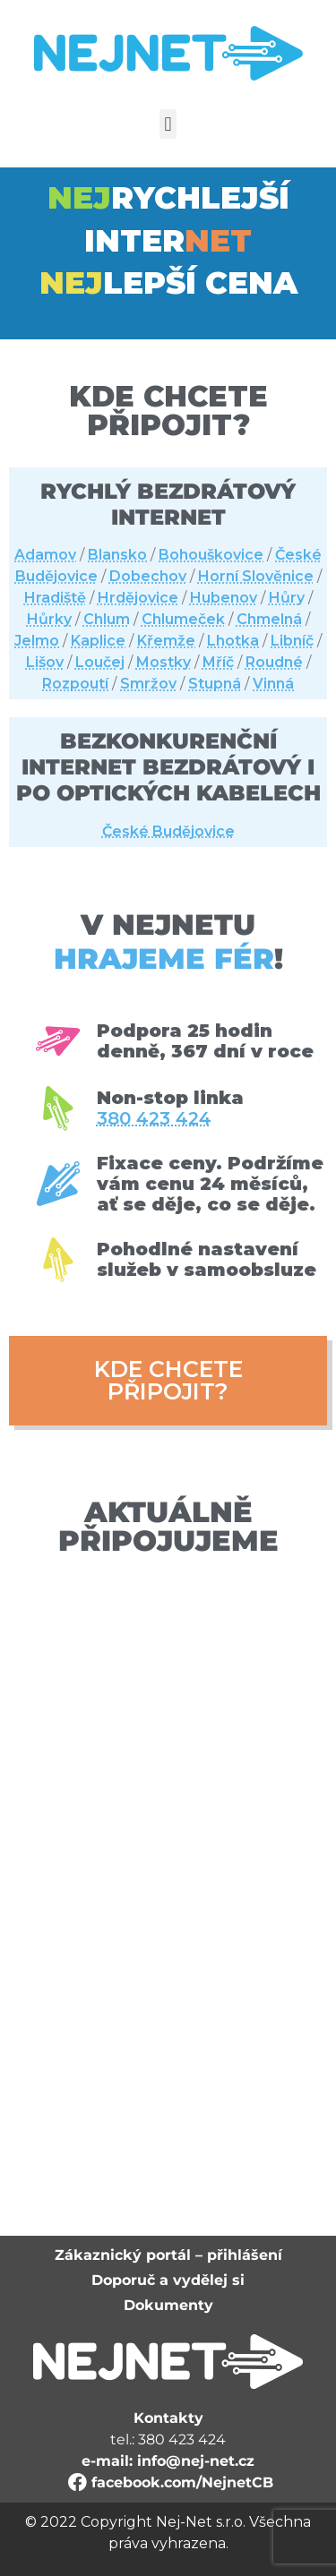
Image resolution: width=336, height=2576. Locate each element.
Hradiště (55, 597)
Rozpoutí (75, 683)
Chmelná (269, 619)
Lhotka (233, 640)
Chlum (106, 619)
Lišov (45, 662)
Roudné (274, 662)
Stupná (214, 683)
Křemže (166, 640)
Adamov (45, 554)
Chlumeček (183, 619)
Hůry (287, 597)
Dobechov (147, 576)
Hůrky (49, 619)
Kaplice (98, 640)
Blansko (117, 554)
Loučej (100, 662)
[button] (168, 124)
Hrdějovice (138, 597)
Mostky (163, 662)
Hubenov (223, 597)
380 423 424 (154, 1118)
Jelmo (36, 640)
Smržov (148, 683)
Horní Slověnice (256, 576)
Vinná (273, 683)
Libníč (292, 640)
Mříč (218, 662)
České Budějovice (168, 831)
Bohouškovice (211, 554)
